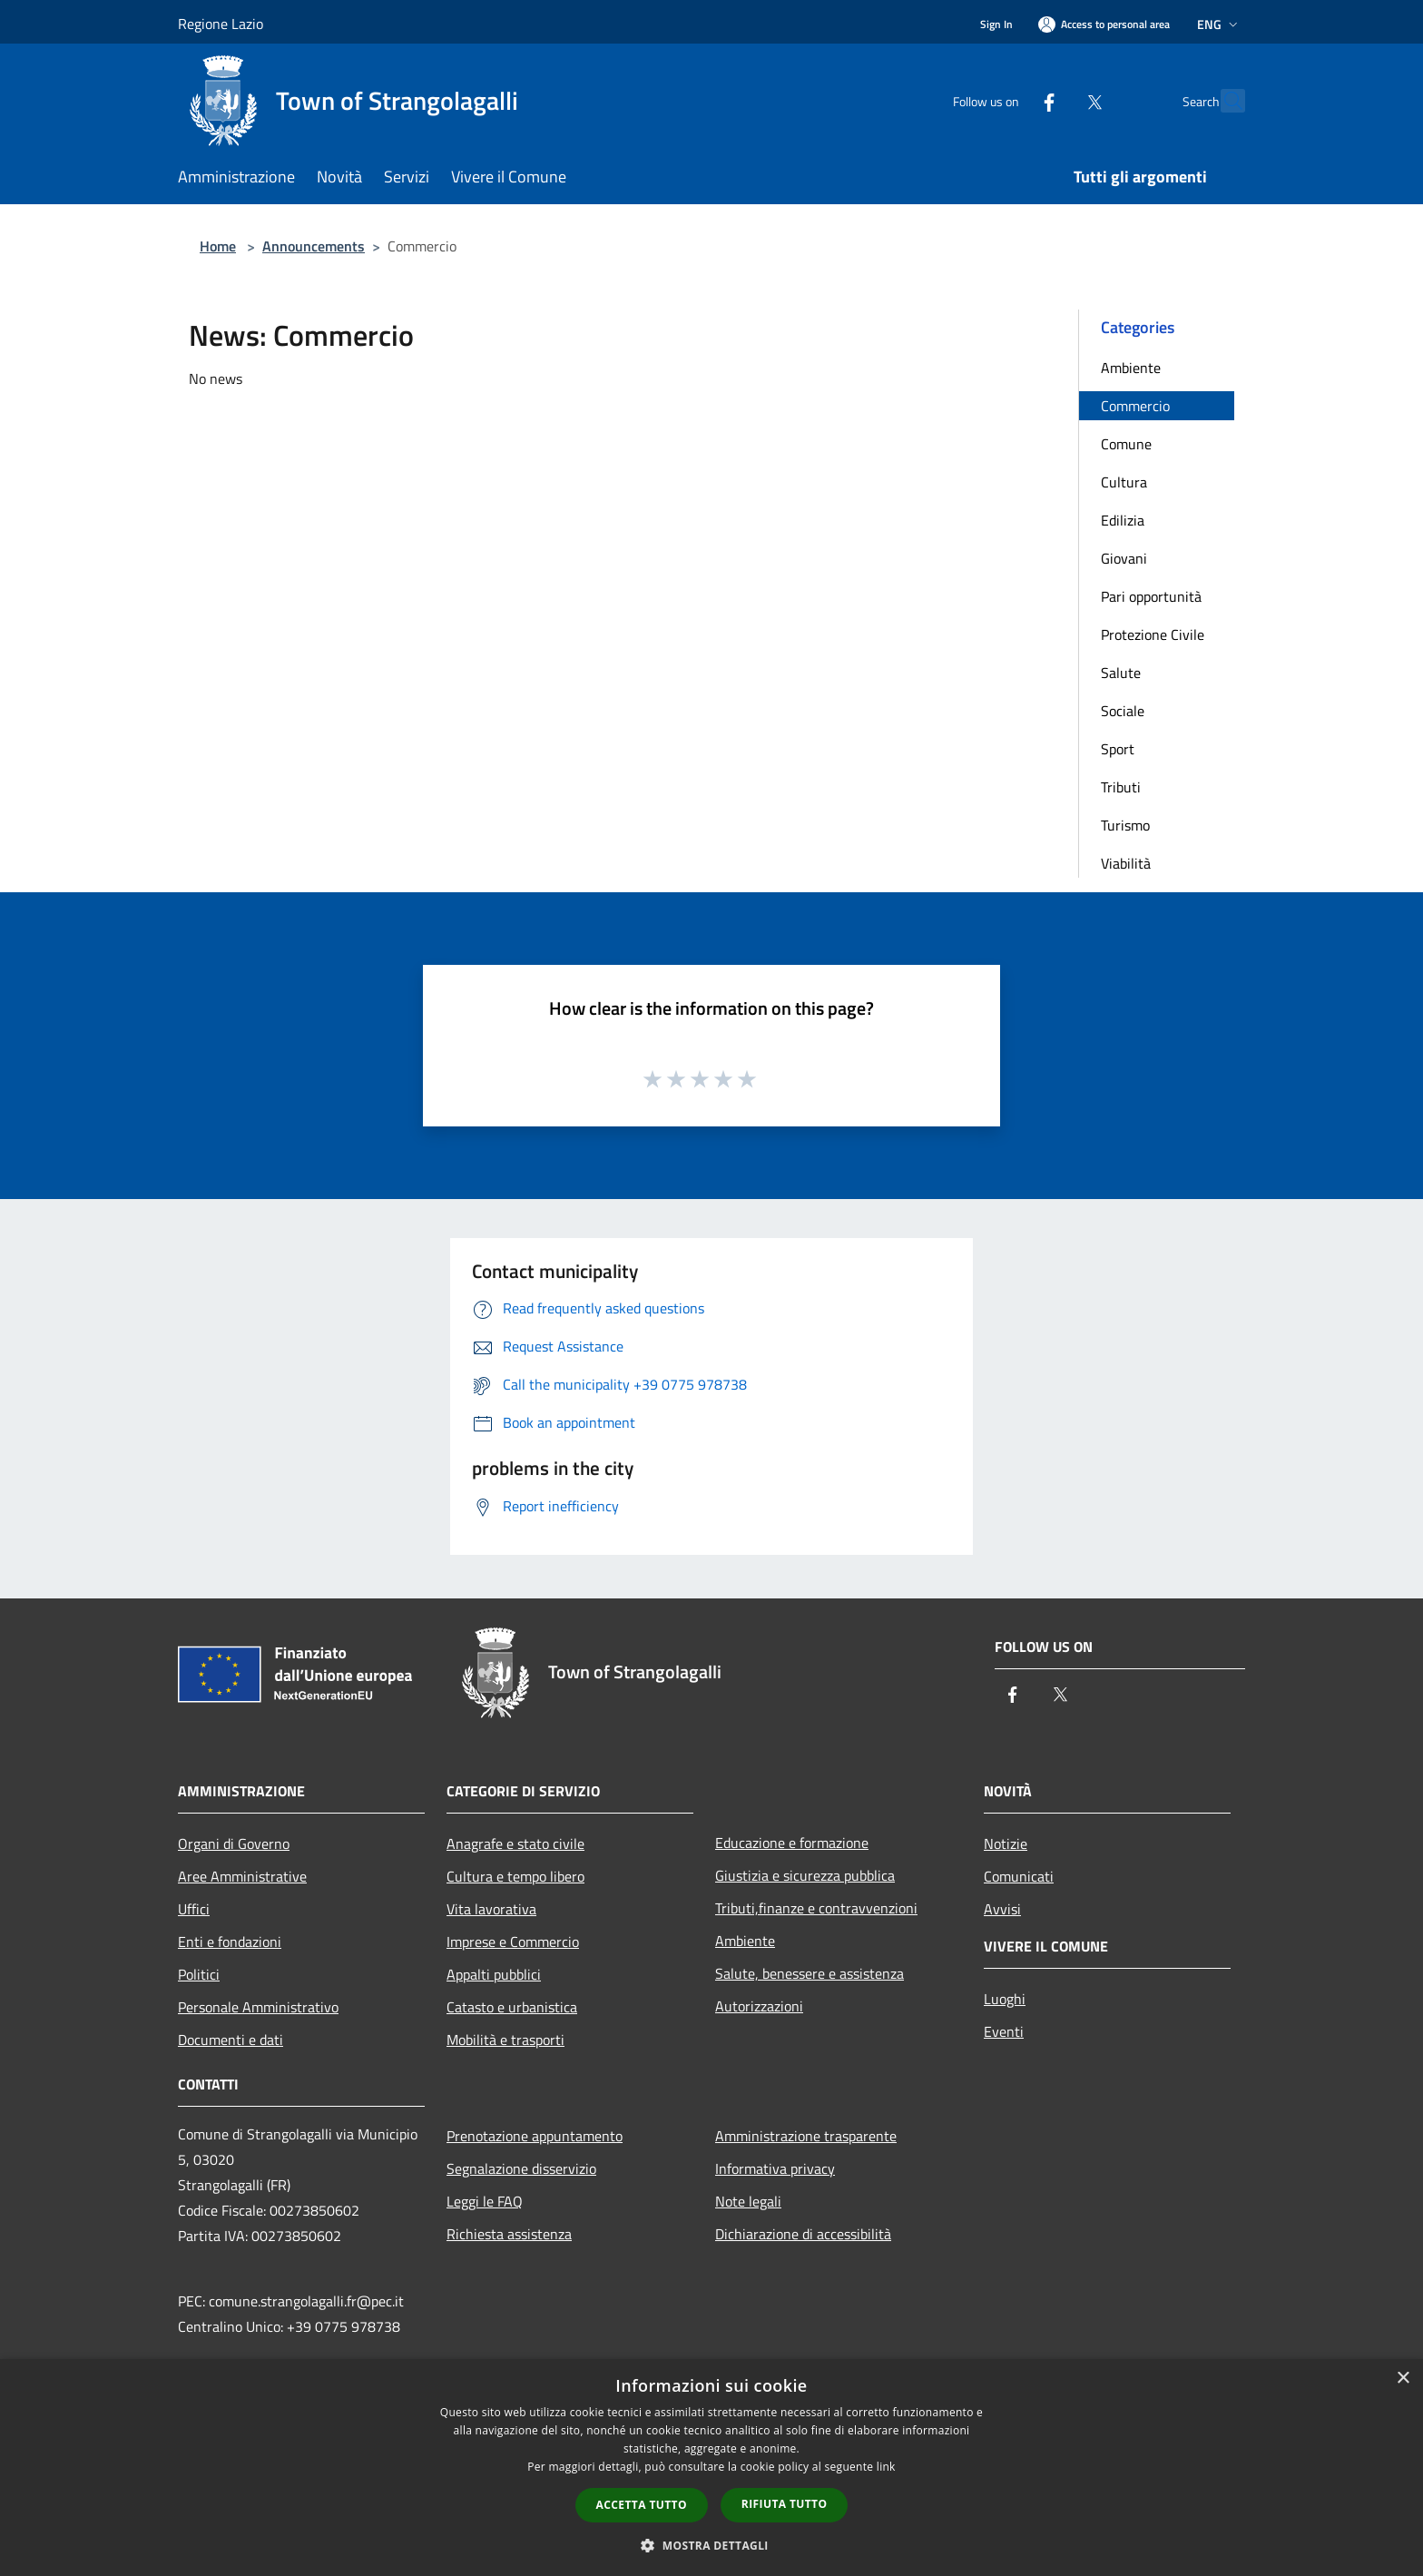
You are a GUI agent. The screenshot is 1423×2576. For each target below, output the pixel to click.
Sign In (996, 24)
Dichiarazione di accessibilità (803, 2234)
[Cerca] (1223, 101)
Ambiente (1131, 368)
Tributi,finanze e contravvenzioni (816, 1908)
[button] (711, 2545)
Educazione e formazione (792, 1842)
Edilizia (1122, 520)
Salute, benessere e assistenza (809, 1973)
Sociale (1122, 711)
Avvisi (1002, 1909)
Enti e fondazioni (229, 1941)
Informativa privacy (775, 2168)
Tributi (1121, 787)
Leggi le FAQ (485, 2201)
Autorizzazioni (759, 2006)
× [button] (1402, 2378)
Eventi (1004, 2031)
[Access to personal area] (1104, 24)
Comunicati (1019, 1876)
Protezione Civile (1152, 634)
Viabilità (1126, 863)
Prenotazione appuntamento (535, 2136)
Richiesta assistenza (509, 2234)
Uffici (194, 1909)
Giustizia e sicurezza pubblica (805, 1875)
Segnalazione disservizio (521, 2168)
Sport (1117, 749)
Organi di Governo (234, 1843)
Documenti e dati (230, 2039)
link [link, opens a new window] (886, 2466)
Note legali (748, 2201)
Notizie (1005, 1843)
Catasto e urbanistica (512, 2007)
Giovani (1124, 558)
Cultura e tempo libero (515, 1876)
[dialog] (711, 2467)
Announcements (313, 246)
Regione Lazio (220, 23)
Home (218, 246)
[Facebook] (1009, 100)
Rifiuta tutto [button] (784, 2504)
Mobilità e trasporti (505, 2039)
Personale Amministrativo (258, 2007)
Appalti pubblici (494, 1974)
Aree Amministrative (242, 1876)
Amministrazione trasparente (806, 2136)
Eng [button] (1219, 24)
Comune (1126, 444)
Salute (1121, 672)
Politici (199, 1974)
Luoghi (1005, 1999)
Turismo (1125, 825)
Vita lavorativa (491, 1909)
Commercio (1135, 406)
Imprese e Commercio (513, 1941)
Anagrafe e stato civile (515, 1843)
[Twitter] (1054, 100)
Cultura (1124, 482)
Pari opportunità (1151, 596)
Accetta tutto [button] (641, 2504)
